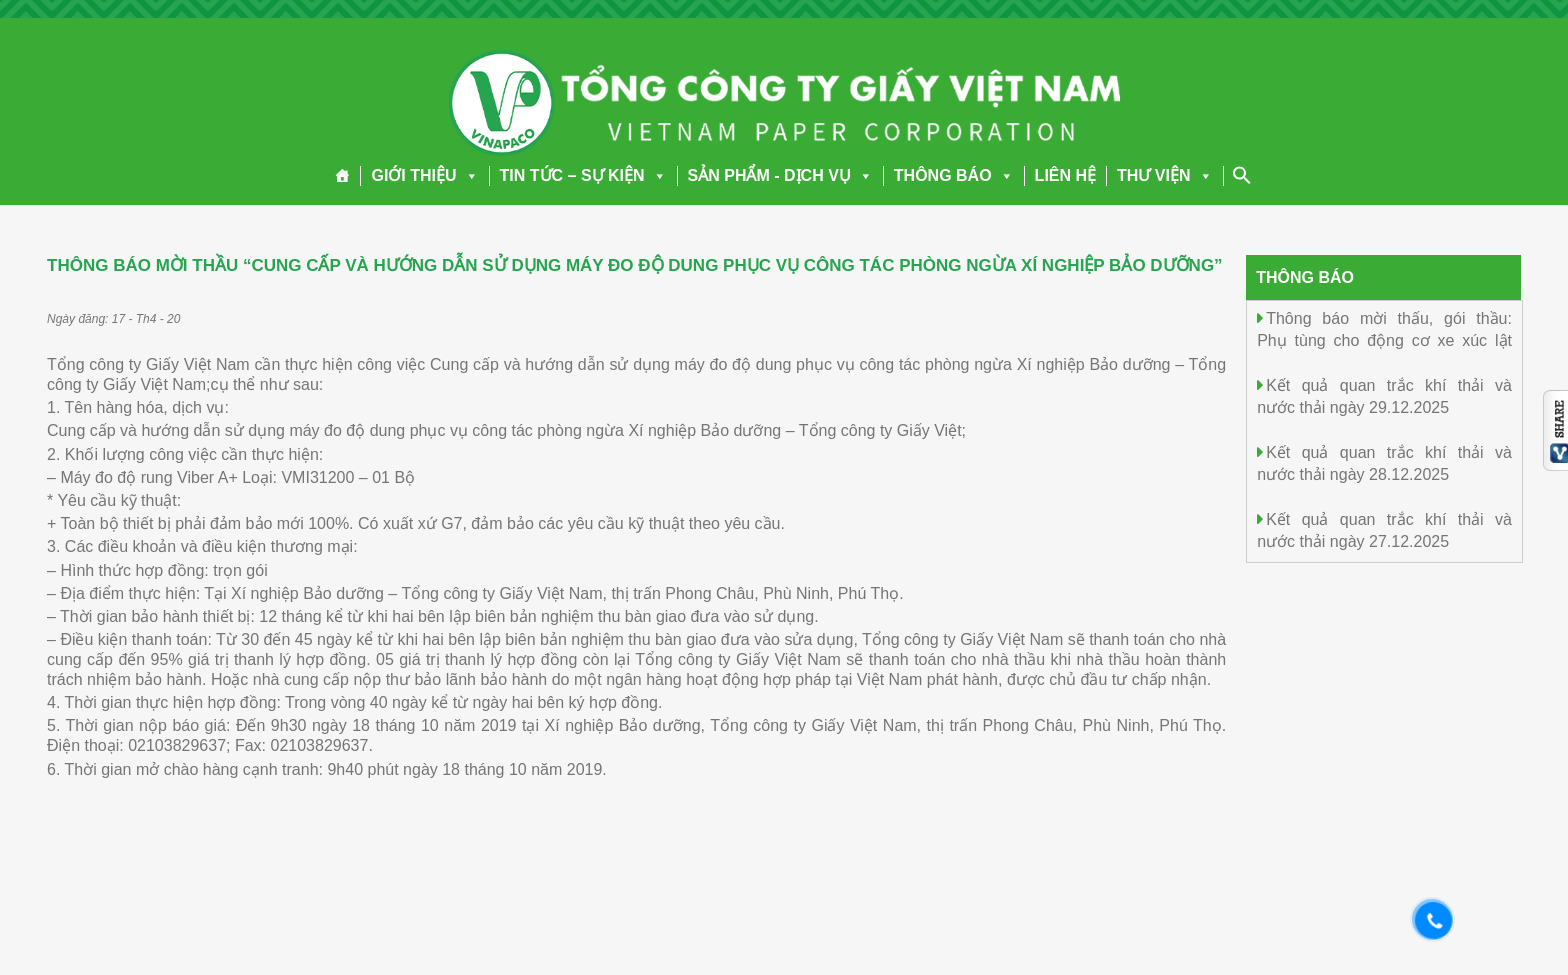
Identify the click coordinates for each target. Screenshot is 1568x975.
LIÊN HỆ (1065, 175)
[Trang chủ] (342, 176)
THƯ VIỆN (1164, 175)
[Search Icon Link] (1242, 175)
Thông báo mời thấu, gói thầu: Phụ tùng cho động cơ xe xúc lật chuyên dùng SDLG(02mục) (1384, 339)
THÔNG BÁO (954, 175)
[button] (468, 175)
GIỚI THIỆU (424, 175)
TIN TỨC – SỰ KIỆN (583, 175)
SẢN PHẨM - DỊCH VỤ (780, 175)
